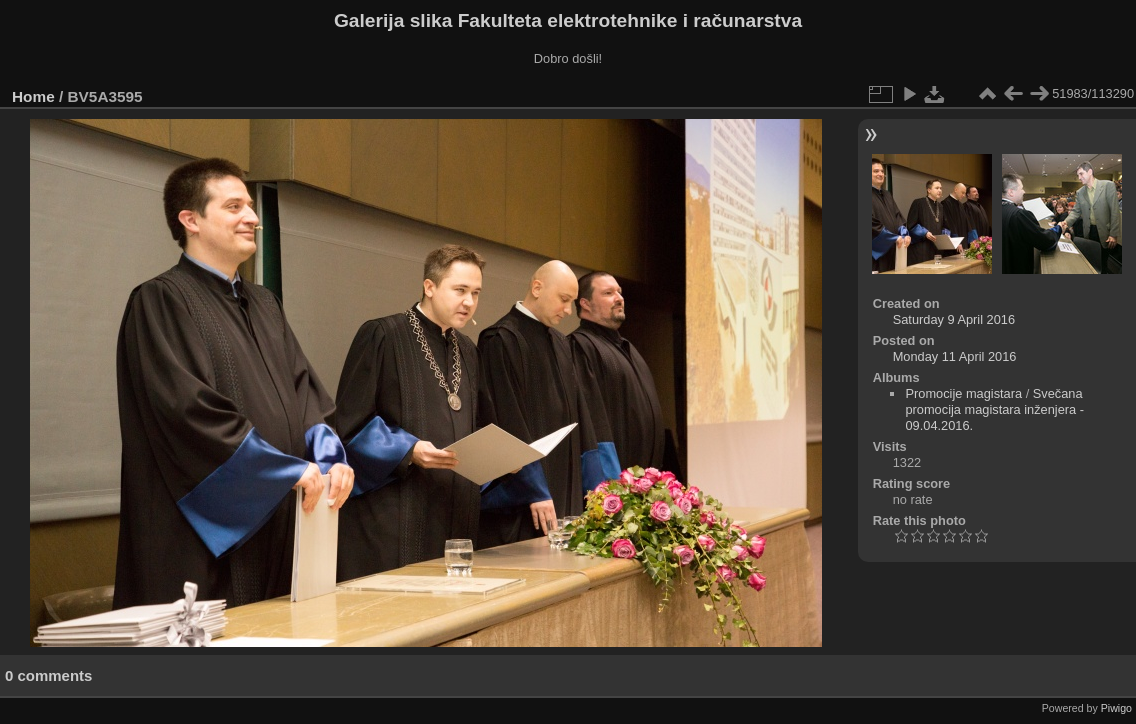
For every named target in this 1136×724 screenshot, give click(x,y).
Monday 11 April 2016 (955, 356)
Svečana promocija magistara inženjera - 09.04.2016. (994, 409)
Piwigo (1116, 708)
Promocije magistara (963, 393)
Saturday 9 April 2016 (954, 319)
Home (33, 96)
